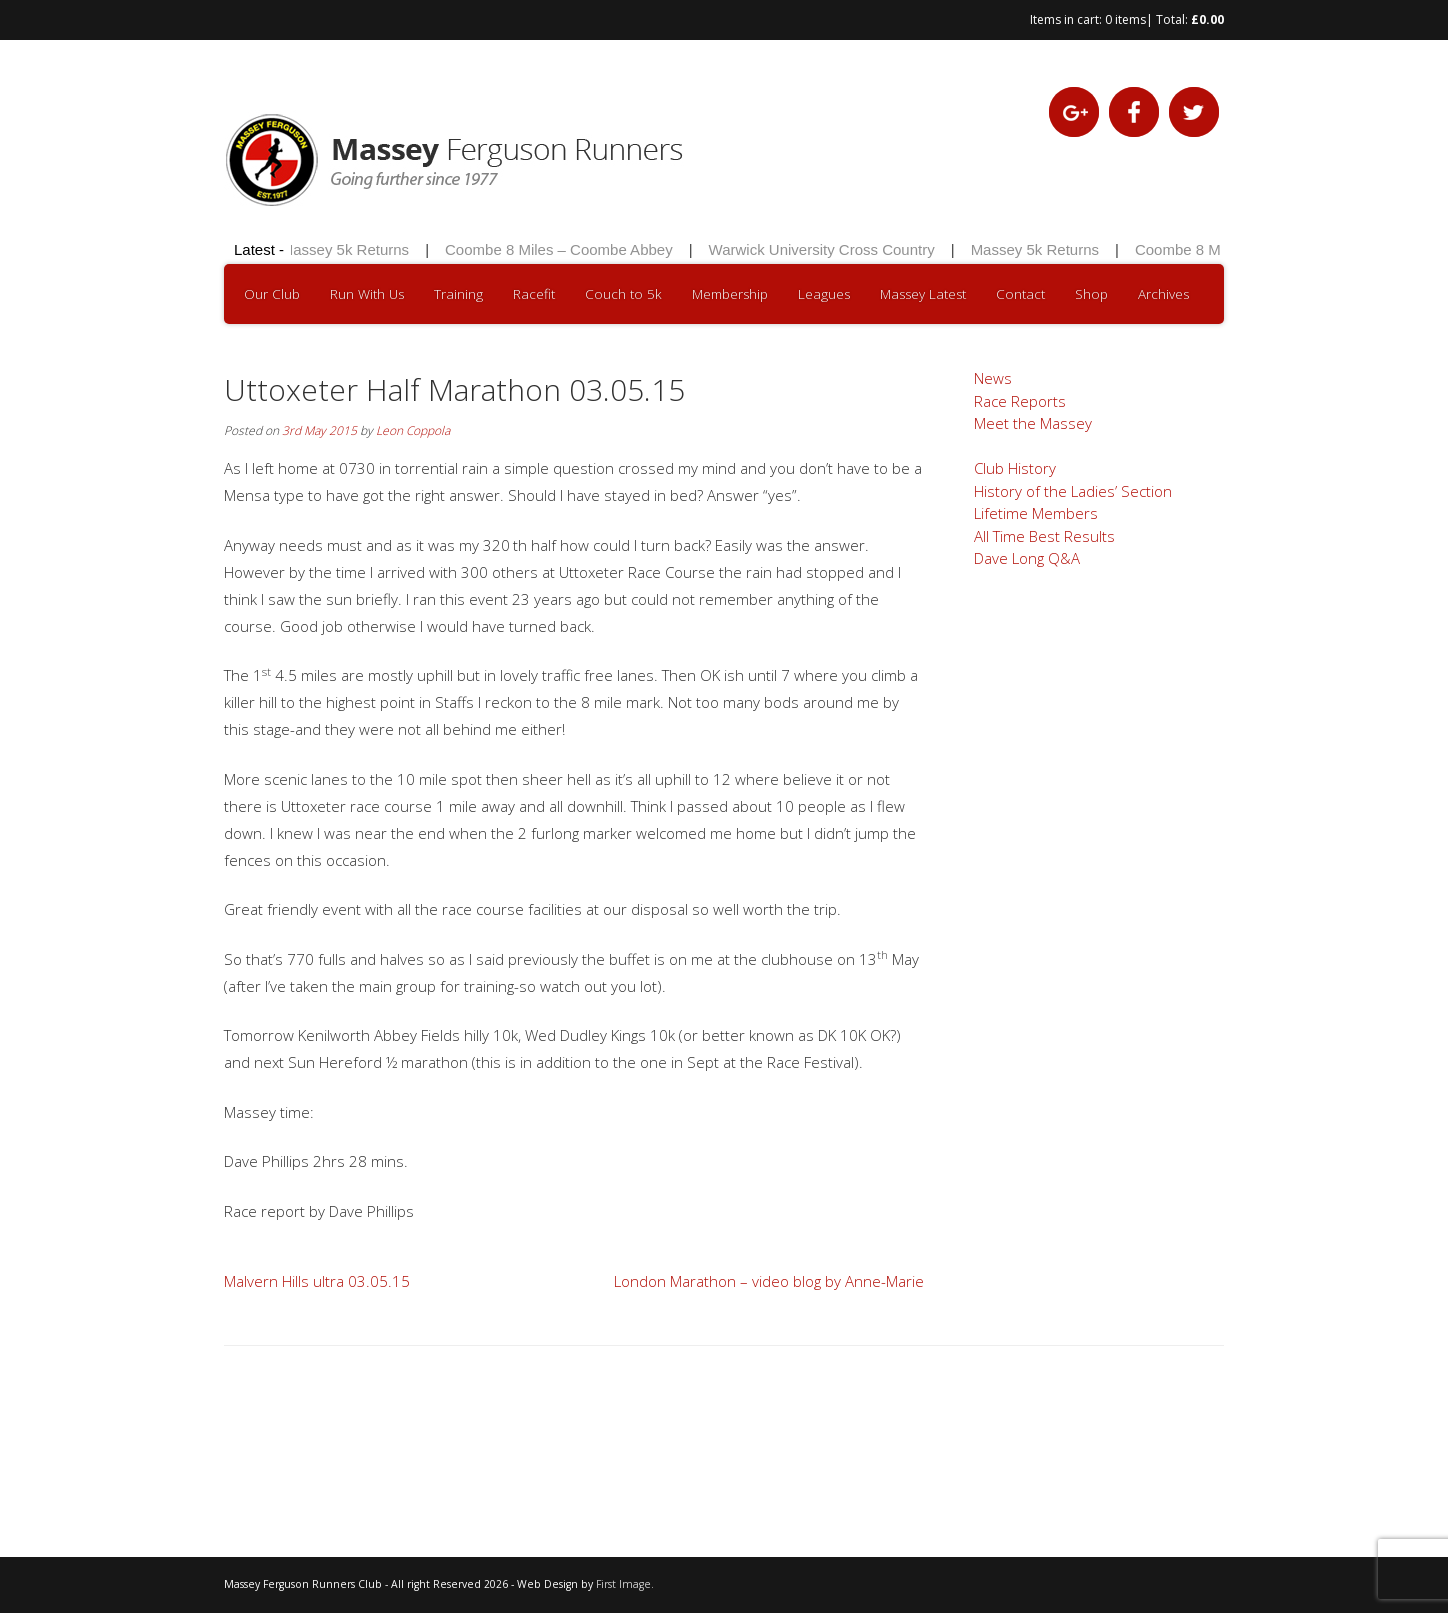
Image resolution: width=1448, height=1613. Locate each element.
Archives (1163, 294)
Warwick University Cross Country (824, 249)
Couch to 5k (623, 294)
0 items (1125, 19)
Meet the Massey (1033, 423)
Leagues (824, 294)
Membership (730, 294)
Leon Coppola (413, 430)
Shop (1091, 294)
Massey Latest (923, 294)
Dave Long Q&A (1027, 558)
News (993, 378)
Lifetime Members (1036, 513)
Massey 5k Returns (347, 249)
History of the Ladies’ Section (1073, 491)
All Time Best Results (1044, 536)
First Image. (625, 1584)
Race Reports (1020, 401)
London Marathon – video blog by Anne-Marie (769, 1281)
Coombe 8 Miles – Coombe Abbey (562, 249)
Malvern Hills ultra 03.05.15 (317, 1281)
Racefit (534, 294)
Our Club (272, 294)
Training (458, 294)
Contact (1020, 294)
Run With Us (367, 294)
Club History (1015, 468)
